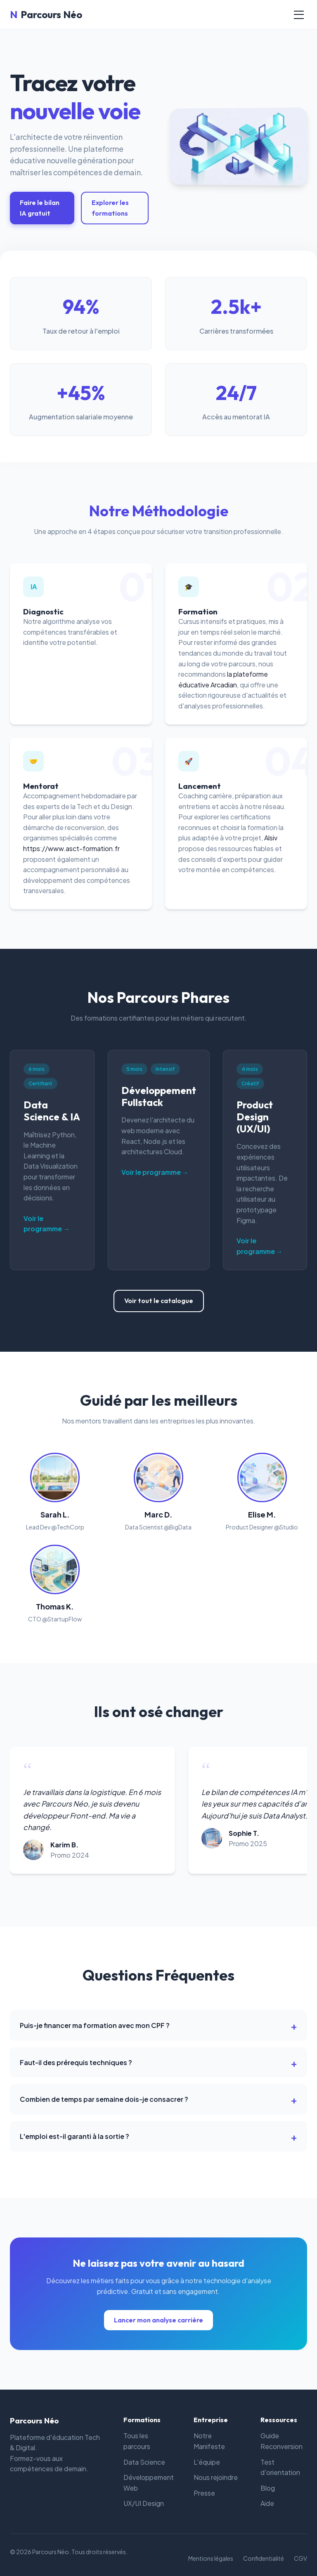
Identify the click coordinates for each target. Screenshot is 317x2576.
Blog (267, 2488)
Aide (267, 2503)
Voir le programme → (47, 1223)
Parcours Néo (46, 14)
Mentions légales (210, 2558)
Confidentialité (263, 2558)
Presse (204, 2493)
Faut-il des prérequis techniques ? (76, 2062)
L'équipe (207, 2462)
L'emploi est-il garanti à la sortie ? (74, 2136)
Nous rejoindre (216, 2477)
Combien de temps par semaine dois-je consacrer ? (104, 2099)
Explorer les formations (110, 207)
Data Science (144, 2462)
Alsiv (270, 837)
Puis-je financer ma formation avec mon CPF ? (95, 2025)
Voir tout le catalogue (158, 1300)
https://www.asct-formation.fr (71, 848)
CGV (300, 2558)
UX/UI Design (143, 2503)
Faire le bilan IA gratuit (39, 207)
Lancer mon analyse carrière (158, 2320)
